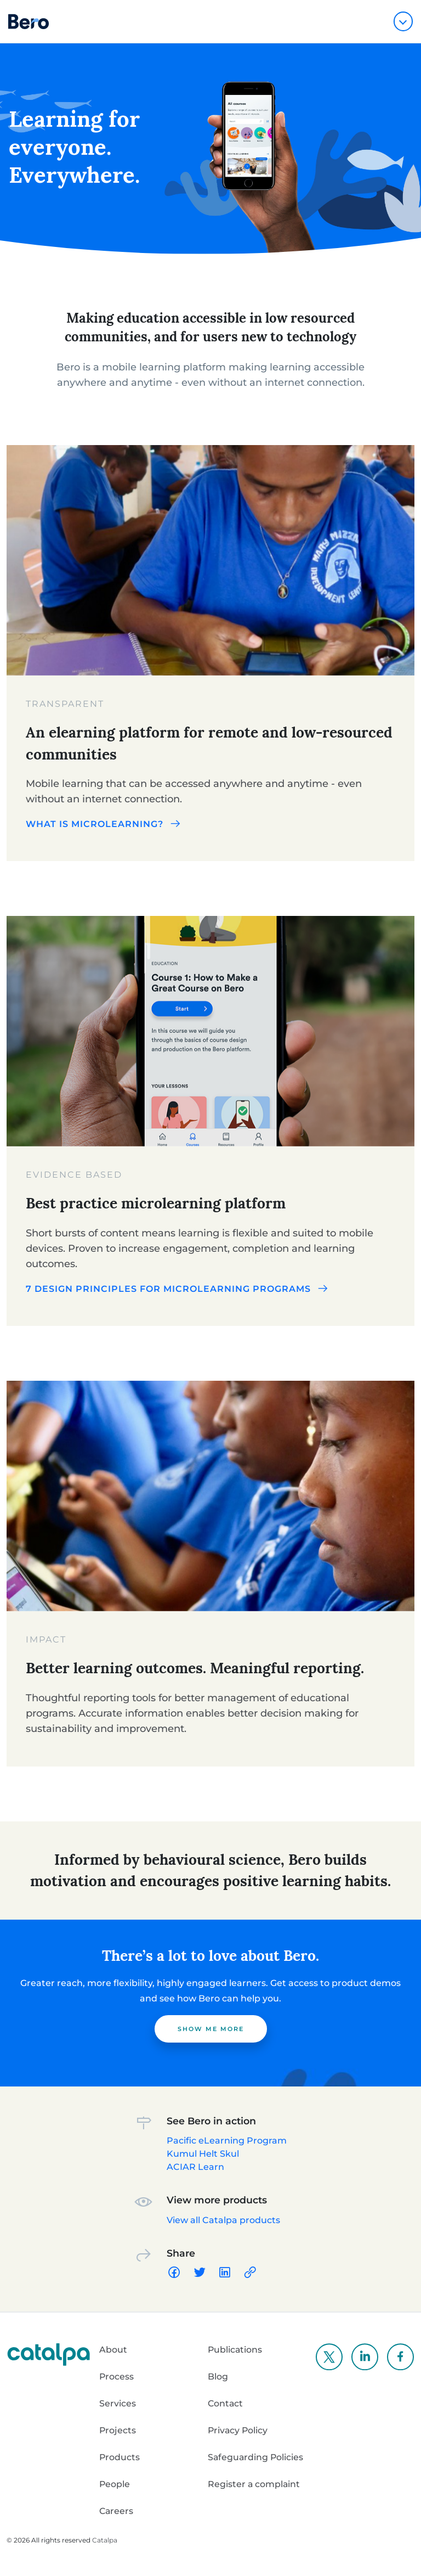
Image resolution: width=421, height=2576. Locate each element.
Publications (235, 2349)
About (113, 2349)
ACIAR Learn (195, 2167)
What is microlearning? (104, 824)
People (114, 2484)
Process (116, 2376)
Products (119, 2457)
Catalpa (104, 2540)
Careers (116, 2511)
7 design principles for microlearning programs (177, 1289)
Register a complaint (254, 2484)
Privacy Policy (238, 2430)
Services (117, 2403)
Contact (226, 2403)
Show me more (211, 2029)
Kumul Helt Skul (203, 2153)
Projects (117, 2430)
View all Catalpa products (223, 2220)
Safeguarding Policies (256, 2457)
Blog (218, 2376)
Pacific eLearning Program (227, 2140)
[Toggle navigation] (403, 21)
